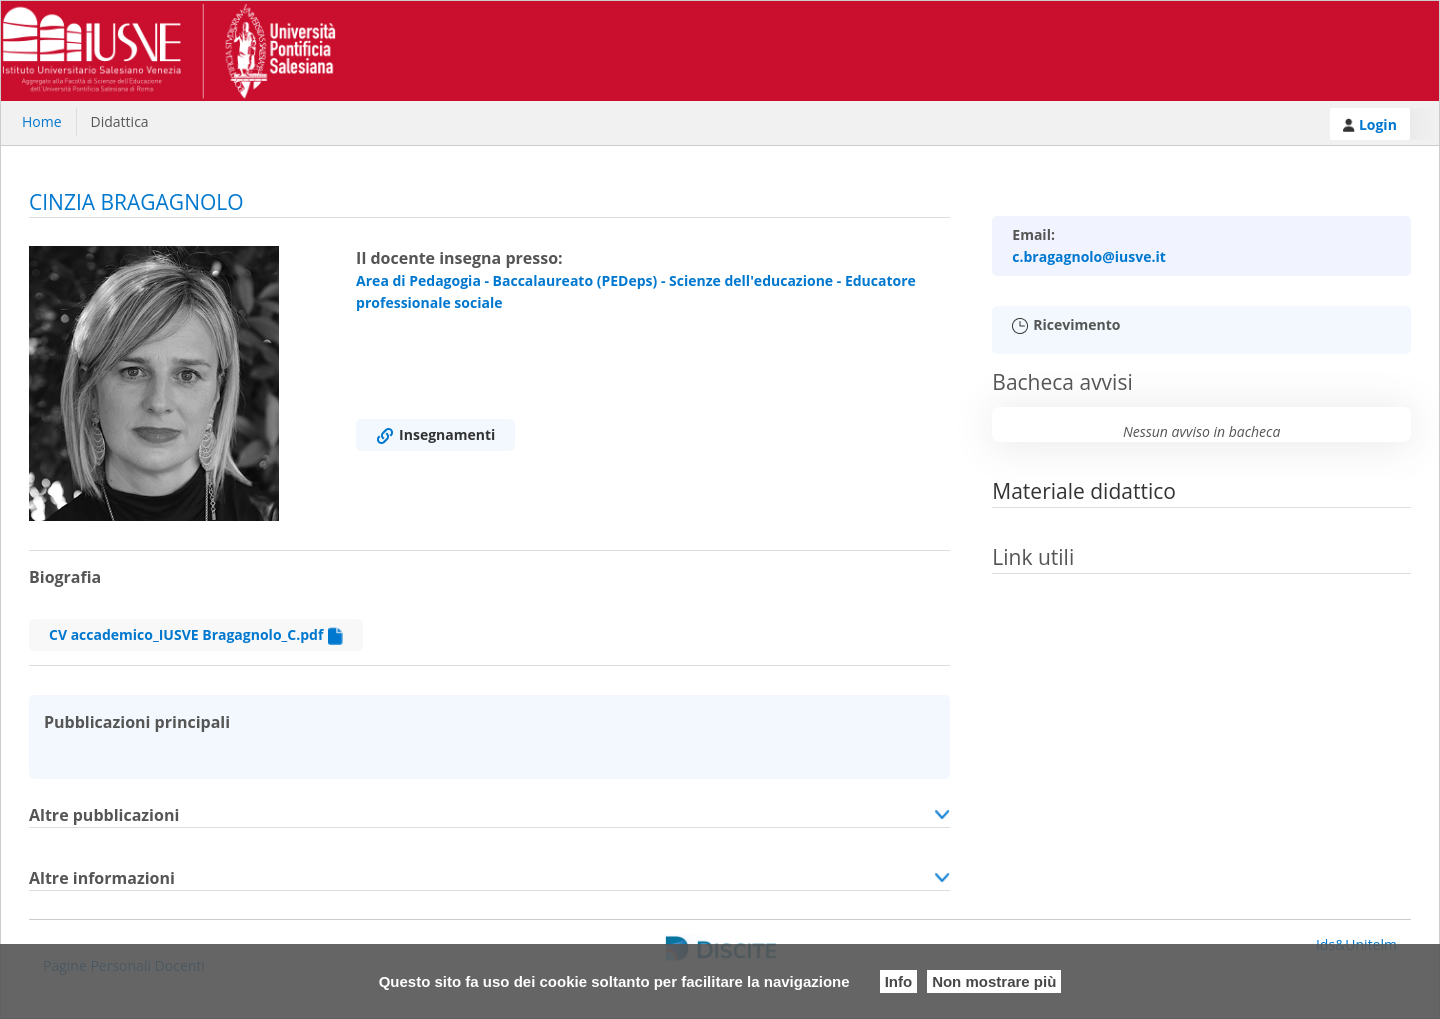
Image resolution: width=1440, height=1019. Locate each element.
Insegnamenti (435, 434)
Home (42, 121)
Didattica (120, 121)
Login (1370, 124)
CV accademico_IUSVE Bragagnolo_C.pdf (196, 635)
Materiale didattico (1084, 491)
